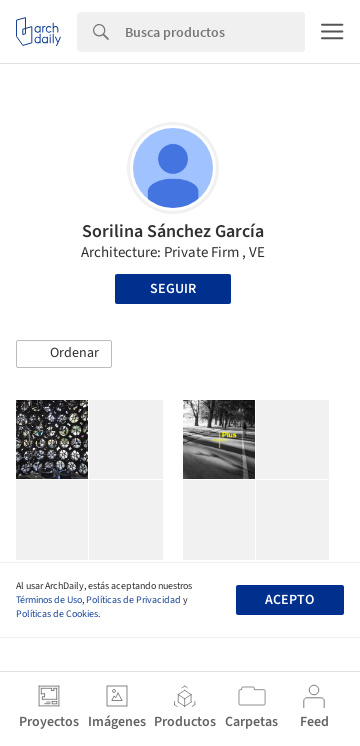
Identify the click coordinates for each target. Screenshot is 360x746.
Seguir (173, 289)
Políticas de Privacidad (133, 600)
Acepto (289, 600)
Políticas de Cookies (57, 614)
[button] (64, 354)
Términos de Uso (49, 600)
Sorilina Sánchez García (173, 231)
